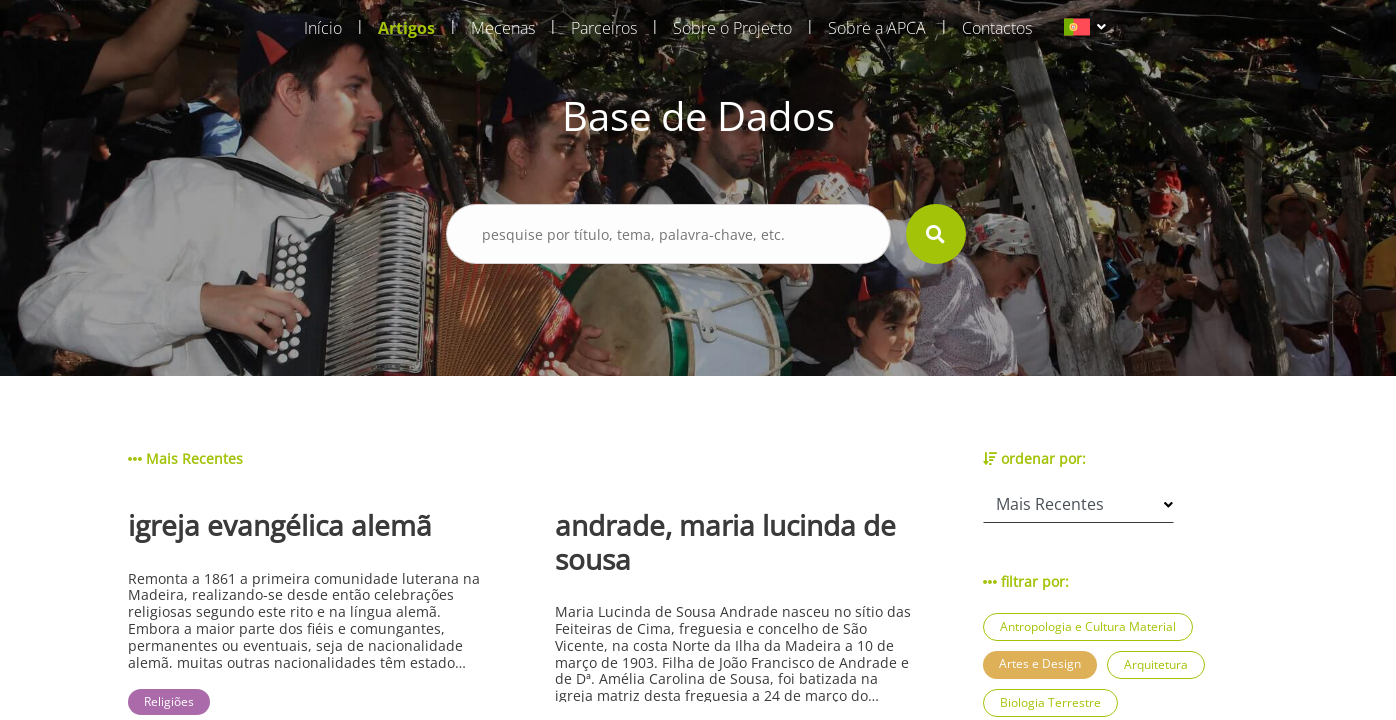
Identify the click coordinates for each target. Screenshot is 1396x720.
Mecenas (503, 28)
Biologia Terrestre (1050, 702)
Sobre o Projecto (732, 28)
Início (323, 28)
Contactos (997, 28)
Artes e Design (1040, 663)
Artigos (406, 28)
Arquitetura (1156, 664)
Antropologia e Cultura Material (1088, 626)
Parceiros (604, 28)
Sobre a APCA (877, 28)
